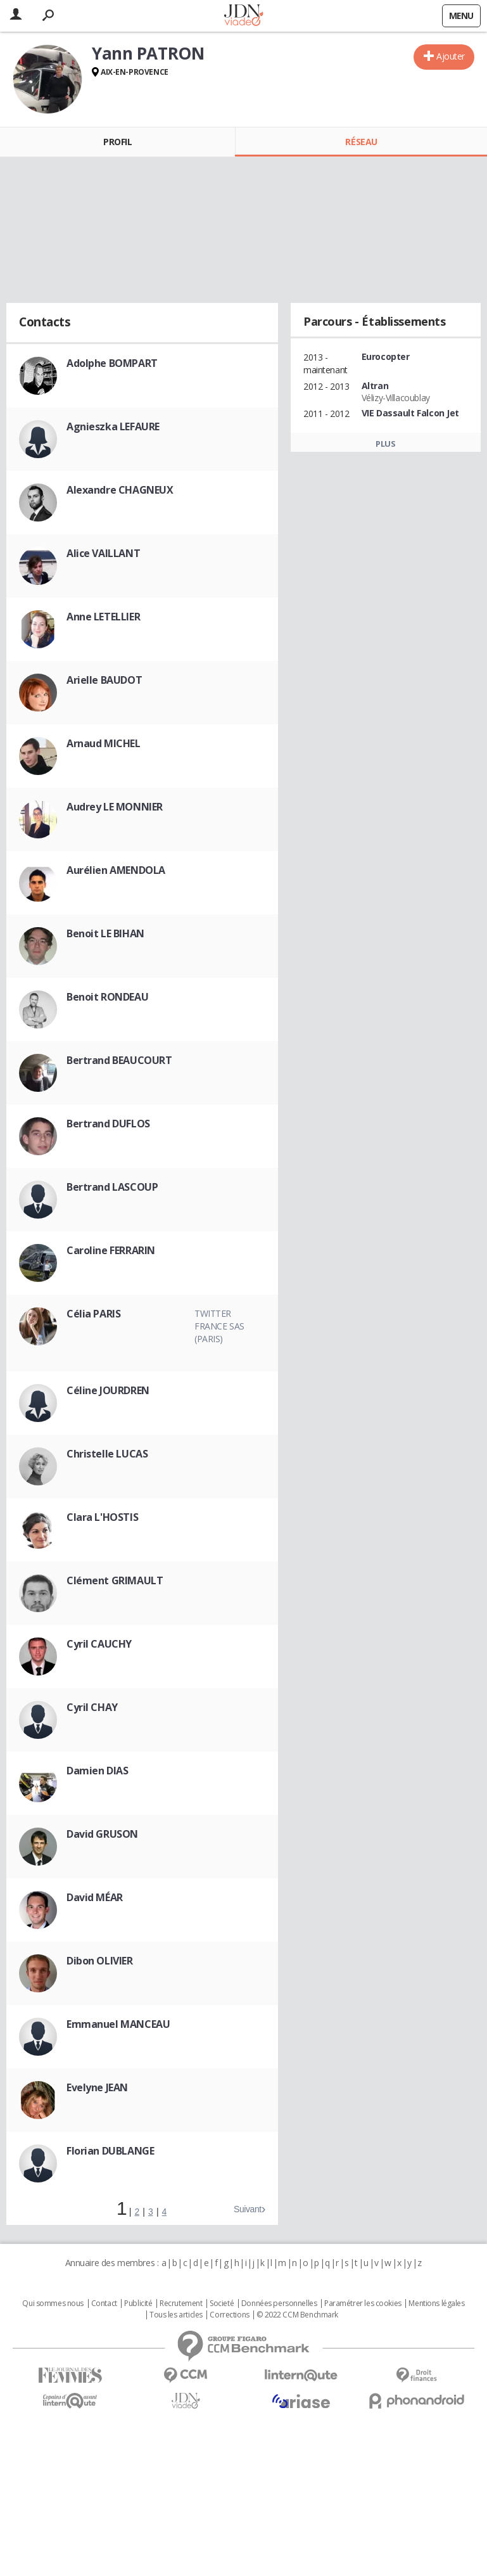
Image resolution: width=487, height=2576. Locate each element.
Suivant (248, 2209)
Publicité (138, 2303)
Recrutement (181, 2303)
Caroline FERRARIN (110, 1250)
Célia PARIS (93, 1314)
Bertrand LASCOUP (112, 1187)
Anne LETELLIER (103, 617)
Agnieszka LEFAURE (113, 426)
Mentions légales (436, 2303)
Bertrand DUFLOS (108, 1124)
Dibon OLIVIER (99, 1961)
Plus (385, 443)
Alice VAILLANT (103, 553)
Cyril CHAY (92, 1707)
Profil (117, 142)
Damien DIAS (97, 1771)
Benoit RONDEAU (107, 997)
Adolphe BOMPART (112, 363)
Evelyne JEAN (97, 2087)
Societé (222, 2303)
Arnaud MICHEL (103, 743)
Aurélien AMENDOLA (115, 870)
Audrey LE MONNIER (114, 807)
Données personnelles (279, 2303)
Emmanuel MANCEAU (118, 2024)
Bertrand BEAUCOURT (119, 1060)
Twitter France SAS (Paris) (219, 1326)
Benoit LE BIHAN (105, 933)
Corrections (229, 2314)
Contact (104, 2303)
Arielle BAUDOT (104, 680)
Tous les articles (176, 2314)
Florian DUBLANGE (110, 2151)
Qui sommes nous (53, 2303)
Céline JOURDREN (107, 1390)
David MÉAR (94, 1897)
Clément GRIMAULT (114, 1580)
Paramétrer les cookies (363, 2303)
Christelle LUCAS (107, 1454)
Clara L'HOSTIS (102, 1517)
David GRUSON (102, 1834)
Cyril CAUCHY (99, 1644)
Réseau (361, 142)
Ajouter (450, 56)
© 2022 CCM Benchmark (297, 2314)
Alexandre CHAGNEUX (119, 490)
